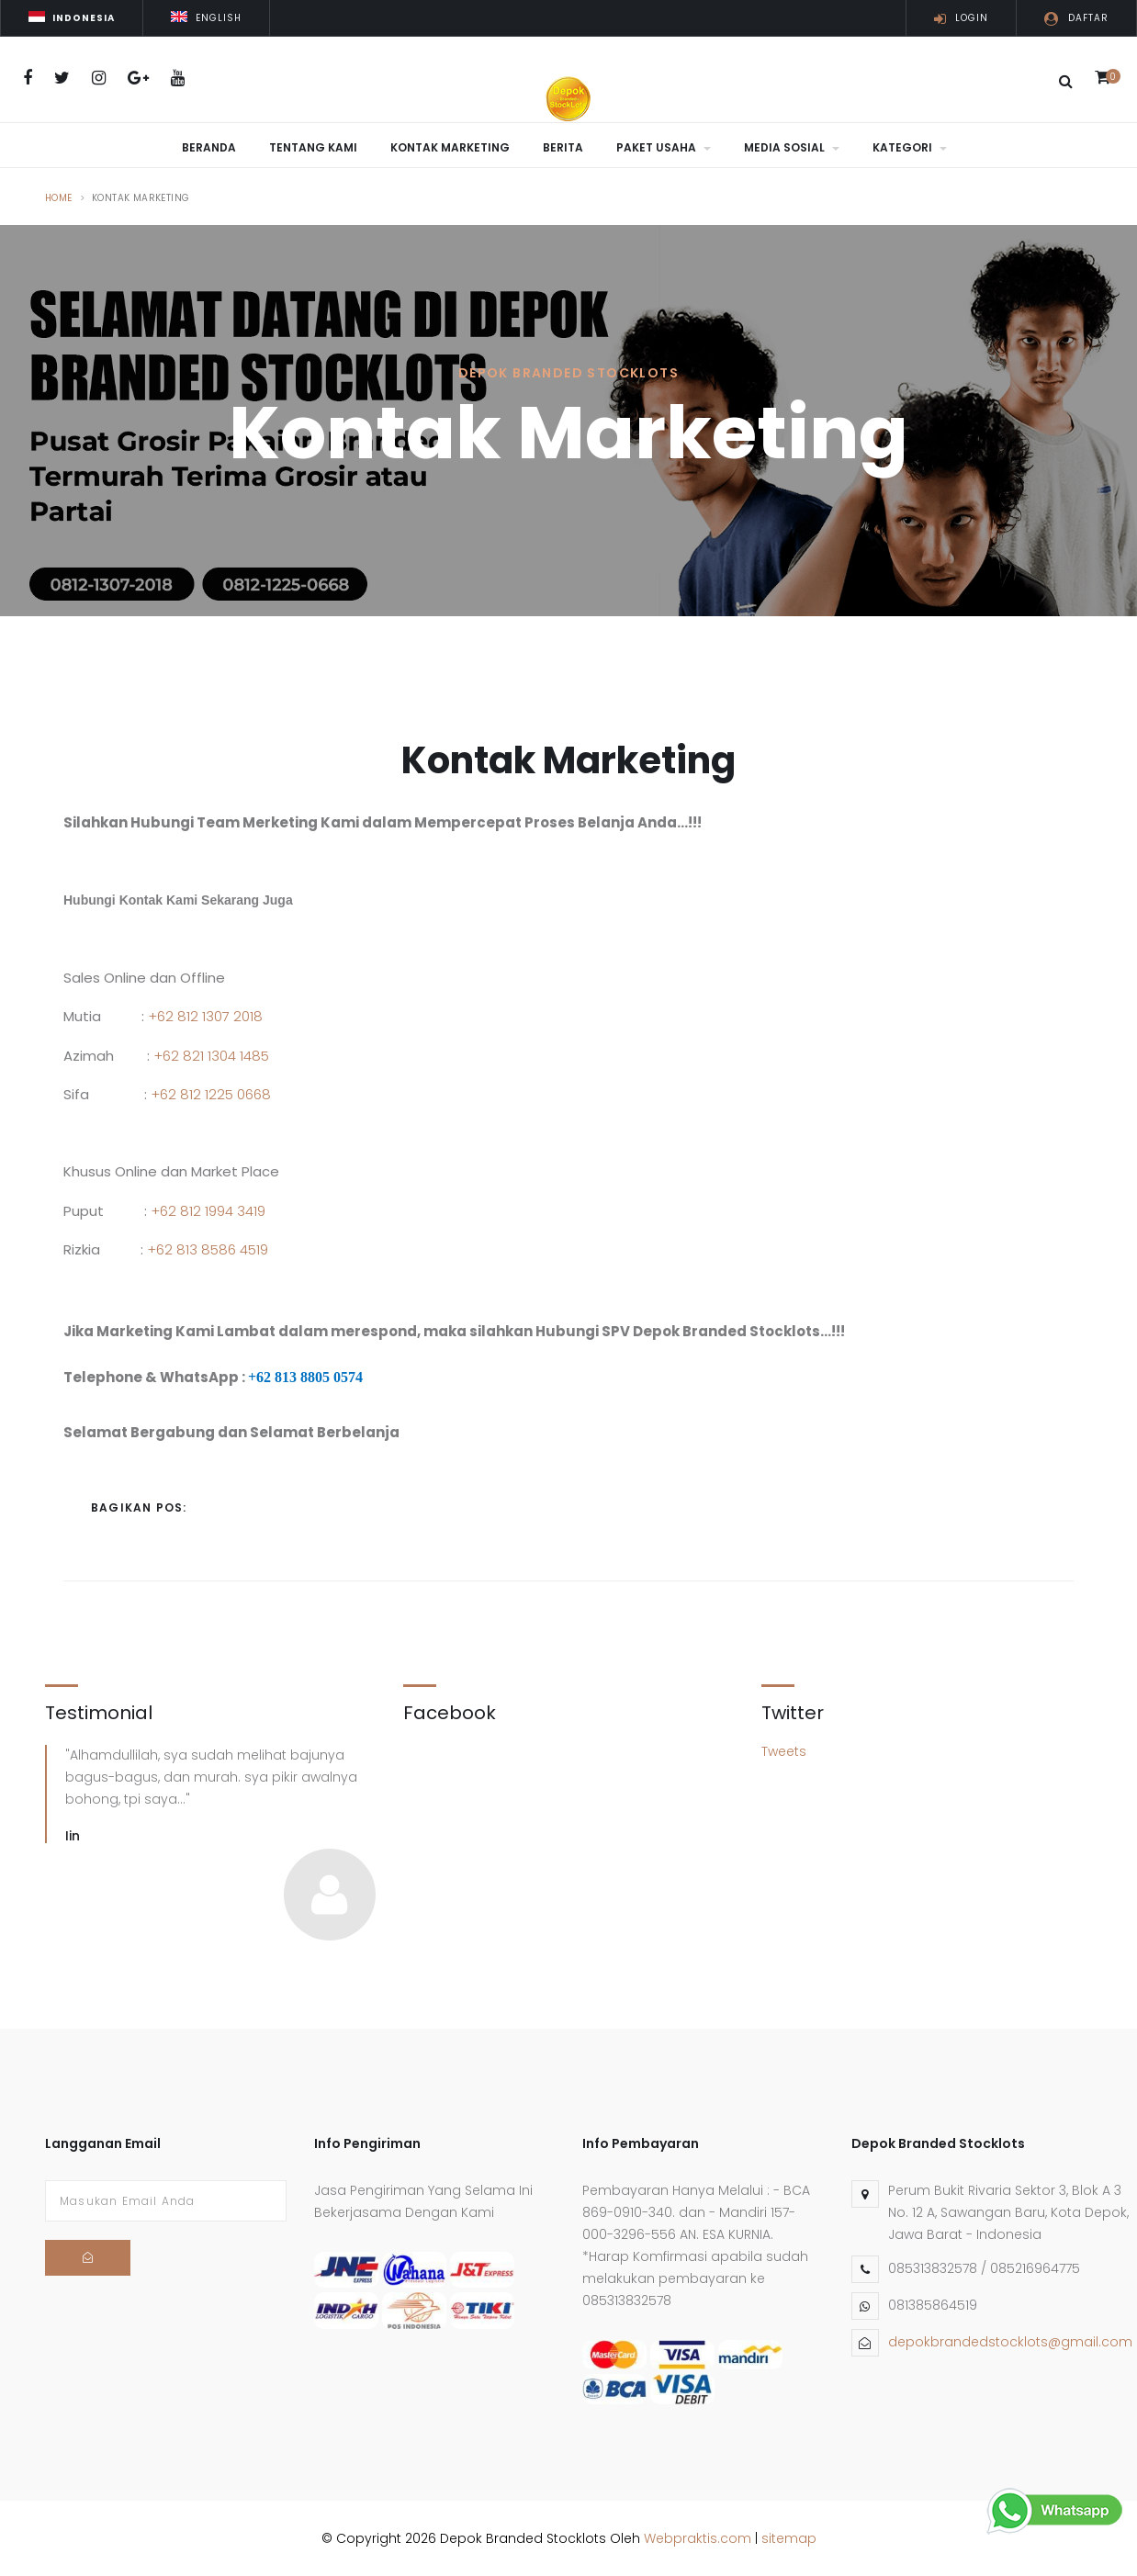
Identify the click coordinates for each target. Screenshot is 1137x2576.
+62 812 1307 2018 (205, 1014)
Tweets (783, 1749)
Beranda (209, 147)
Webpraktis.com (697, 2536)
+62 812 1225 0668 (211, 1092)
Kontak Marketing (450, 147)
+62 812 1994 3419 (208, 1209)
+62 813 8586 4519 (207, 1247)
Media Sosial (791, 147)
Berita (563, 147)
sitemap (788, 2536)
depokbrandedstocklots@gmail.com (1010, 2340)
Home (59, 196)
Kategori (909, 147)
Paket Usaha (663, 147)
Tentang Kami (313, 147)
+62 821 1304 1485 (211, 1053)
